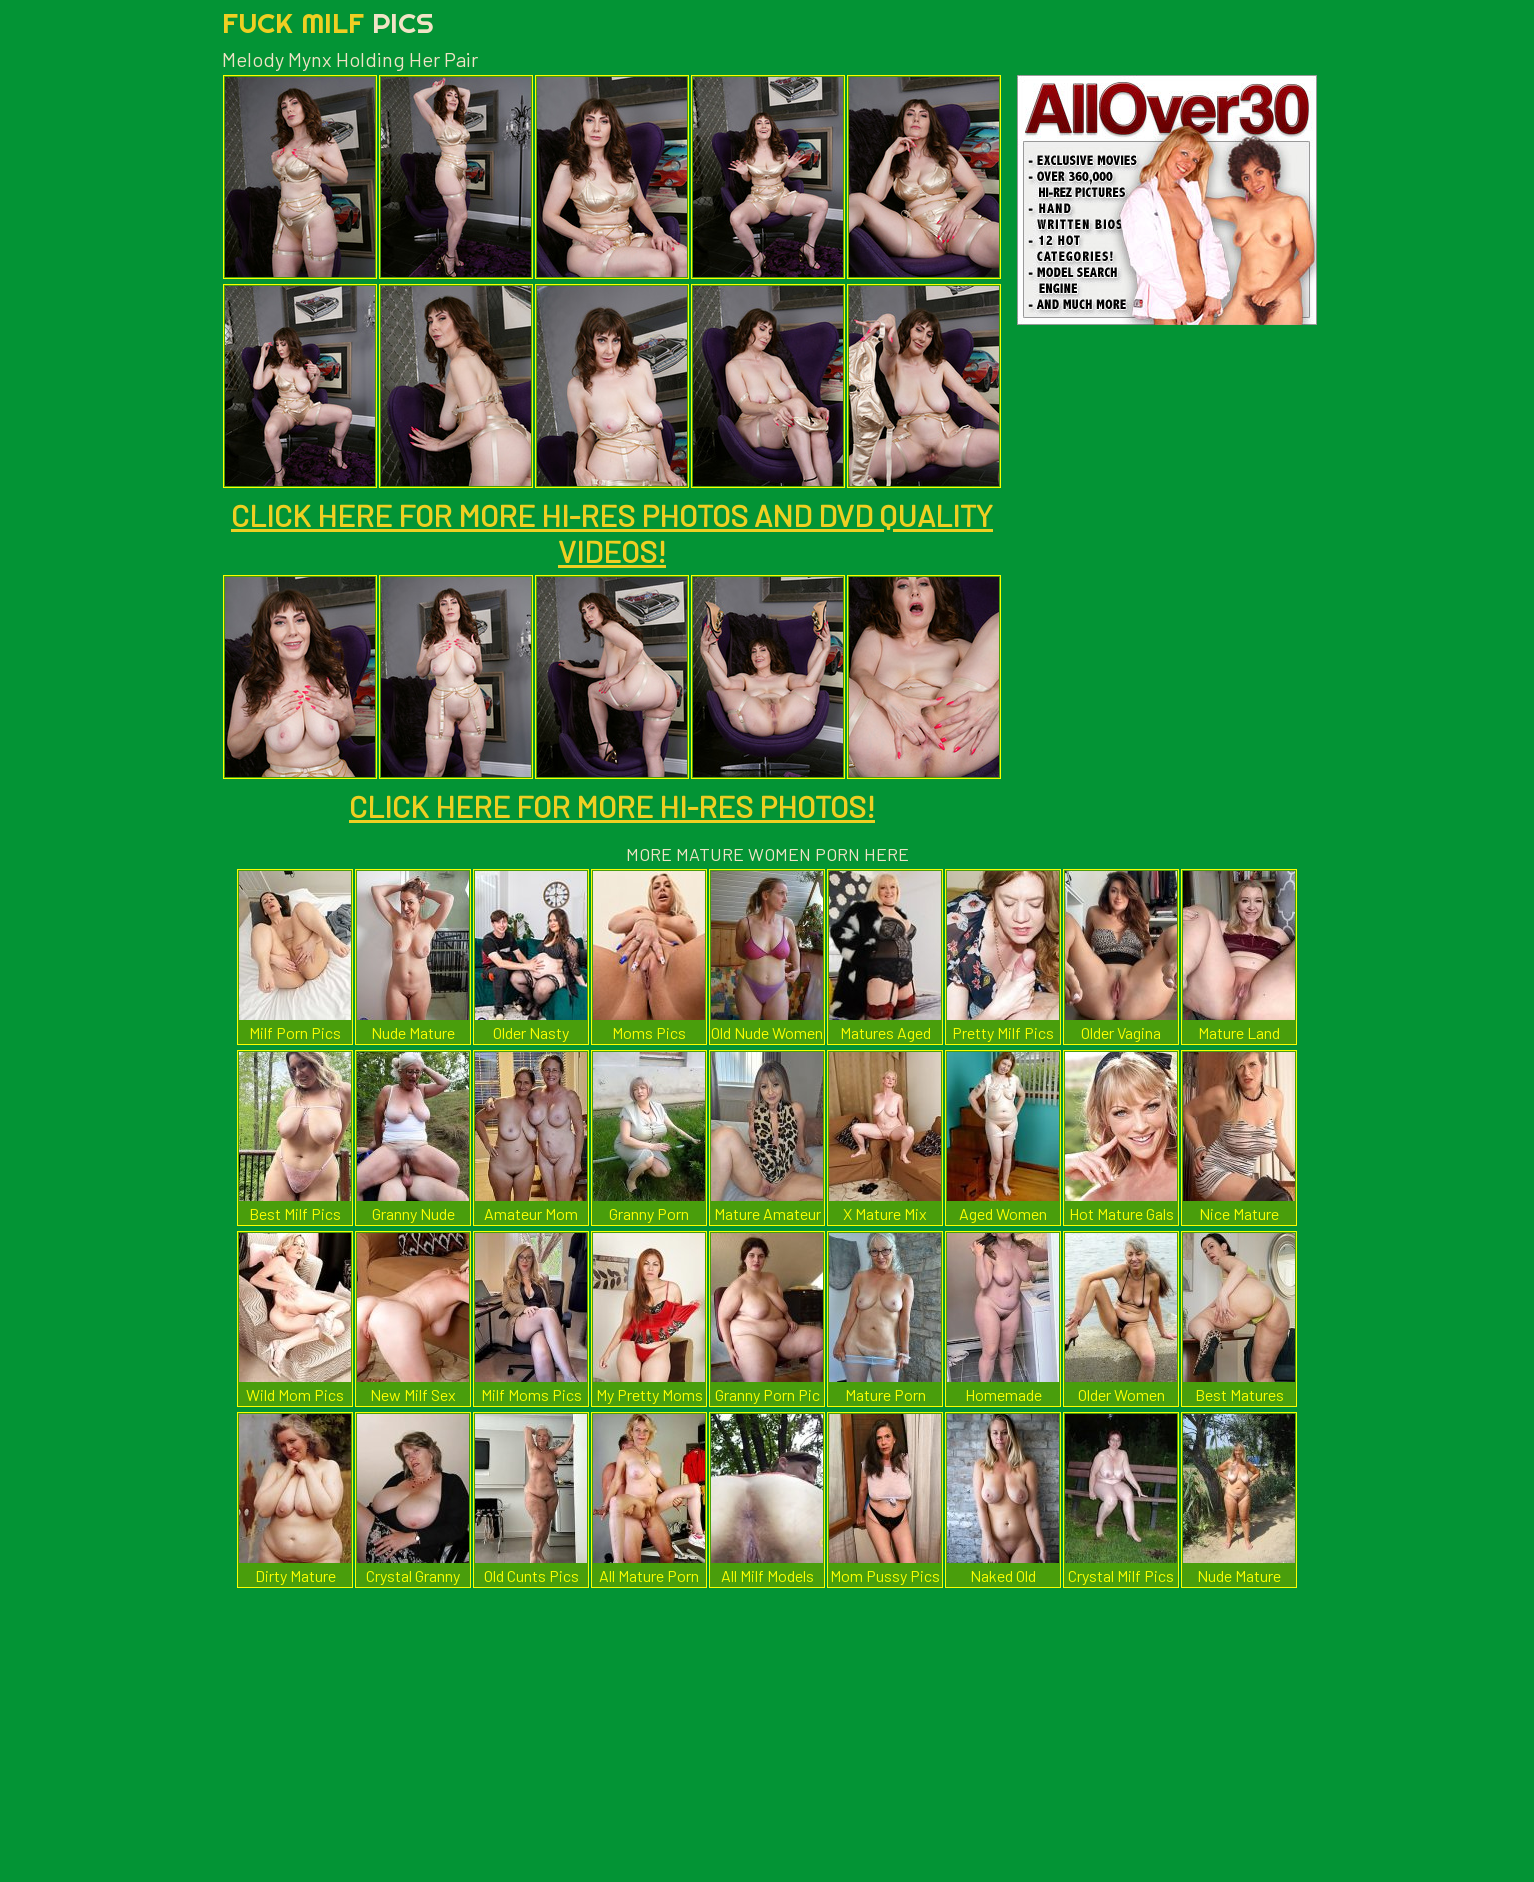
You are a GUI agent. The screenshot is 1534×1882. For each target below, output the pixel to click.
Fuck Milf (328, 22)
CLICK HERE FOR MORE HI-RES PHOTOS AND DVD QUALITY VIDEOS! (612, 533)
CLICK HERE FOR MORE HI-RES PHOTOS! (612, 806)
